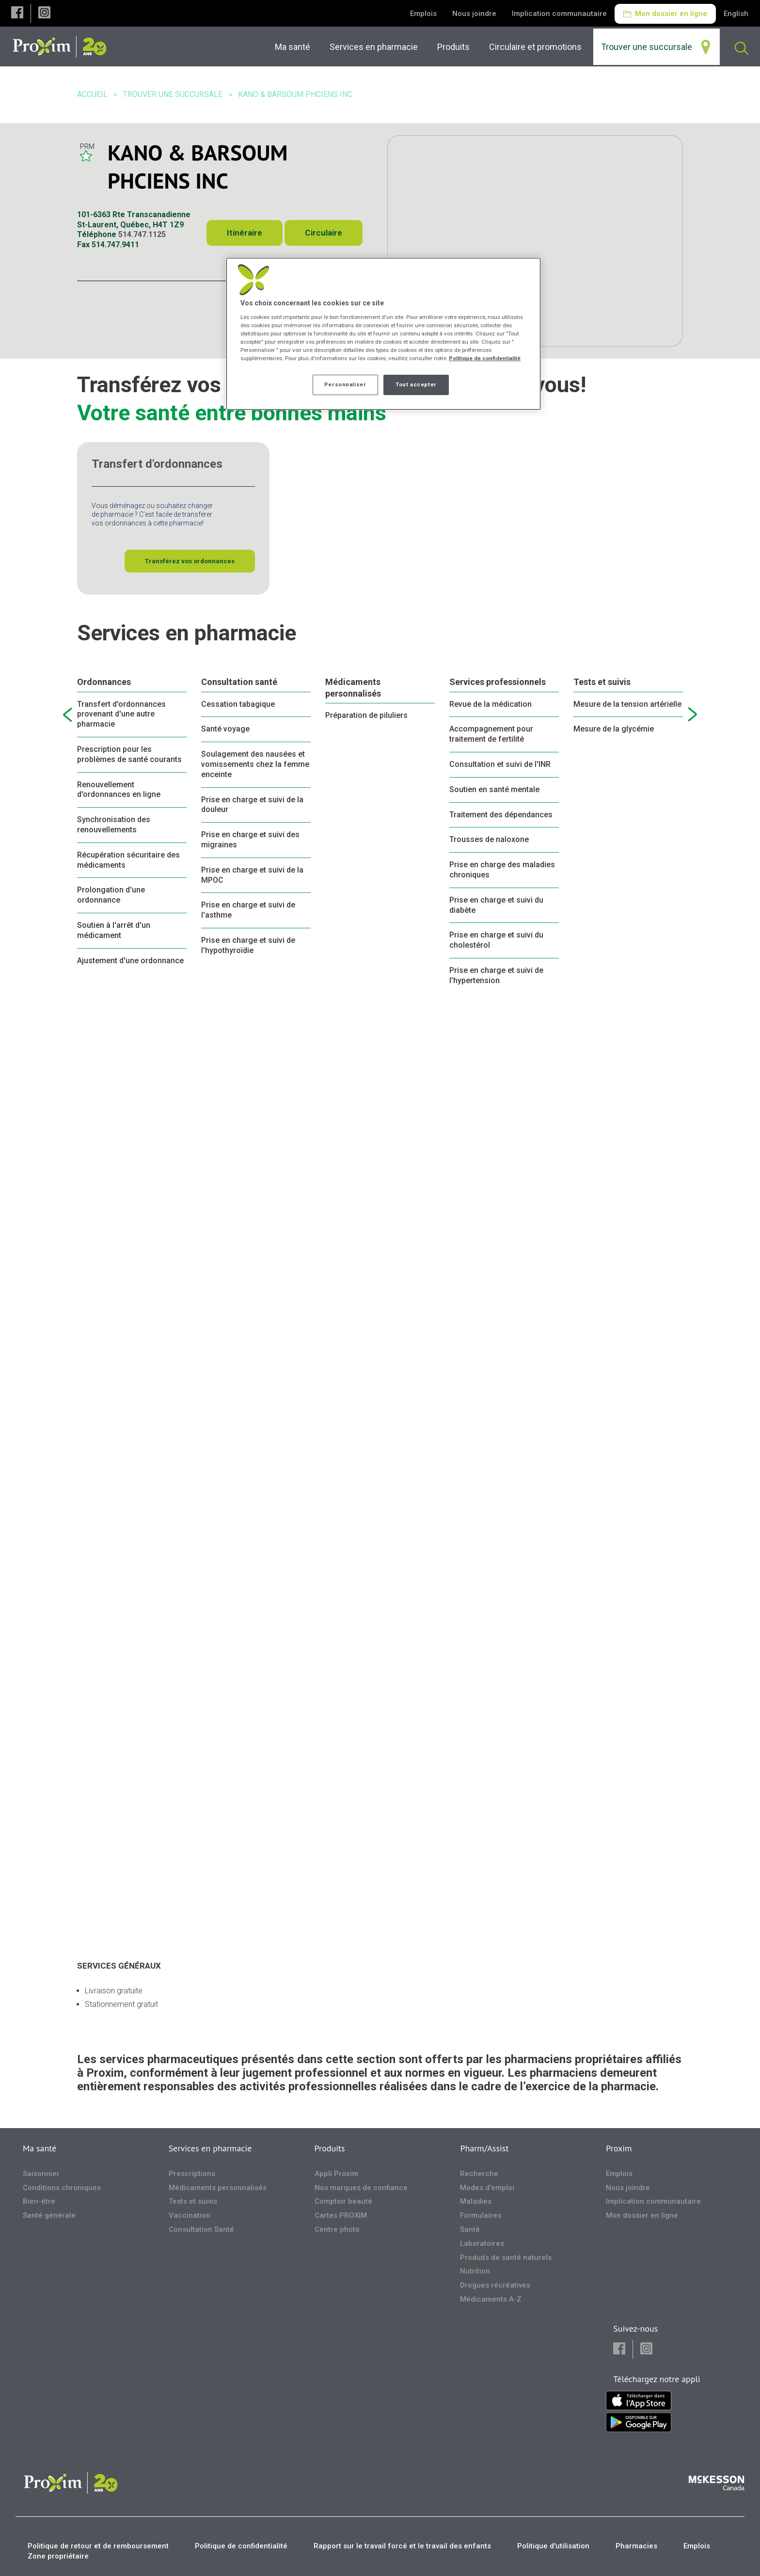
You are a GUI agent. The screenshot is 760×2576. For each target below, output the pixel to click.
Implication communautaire (559, 13)
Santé (470, 2229)
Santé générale (49, 2215)
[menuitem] (375, 47)
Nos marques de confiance (361, 2187)
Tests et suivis (602, 682)
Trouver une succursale (172, 94)
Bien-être (39, 2201)
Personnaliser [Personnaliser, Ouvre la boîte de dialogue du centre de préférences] (345, 384)
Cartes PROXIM (341, 2215)
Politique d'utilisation (553, 2546)
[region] (383, 333)
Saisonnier (41, 2173)
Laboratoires (482, 2243)
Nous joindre (474, 13)
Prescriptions (192, 2173)
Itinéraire (244, 233)
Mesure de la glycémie (613, 728)
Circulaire (323, 233)
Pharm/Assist (484, 2148)
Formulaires (480, 2215)
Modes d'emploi (487, 2187)
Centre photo (337, 2229)
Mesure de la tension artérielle (627, 704)
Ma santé (39, 2148)
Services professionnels (497, 682)
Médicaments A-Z (491, 2299)
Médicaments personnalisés (353, 687)
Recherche (479, 2173)
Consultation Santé (201, 2229)
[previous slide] (67, 714)
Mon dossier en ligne (665, 13)
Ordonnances (104, 682)
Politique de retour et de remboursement (98, 2546)
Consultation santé (239, 682)
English (736, 13)
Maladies (475, 2201)
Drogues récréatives (495, 2285)
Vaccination (189, 2215)
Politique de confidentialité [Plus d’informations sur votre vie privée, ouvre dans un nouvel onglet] (485, 358)
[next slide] (692, 714)
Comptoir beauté (343, 2201)
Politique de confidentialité (241, 2546)
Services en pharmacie (210, 2148)
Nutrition (475, 2271)
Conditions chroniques (62, 2187)
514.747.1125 (142, 234)
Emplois (423, 13)
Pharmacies (636, 2546)
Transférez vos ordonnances (190, 561)
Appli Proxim (336, 2173)
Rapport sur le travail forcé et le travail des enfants (402, 2546)
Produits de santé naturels (506, 2257)
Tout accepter (416, 384)
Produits (330, 2148)
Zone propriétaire (58, 2556)
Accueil (92, 94)
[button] (17, 13)
